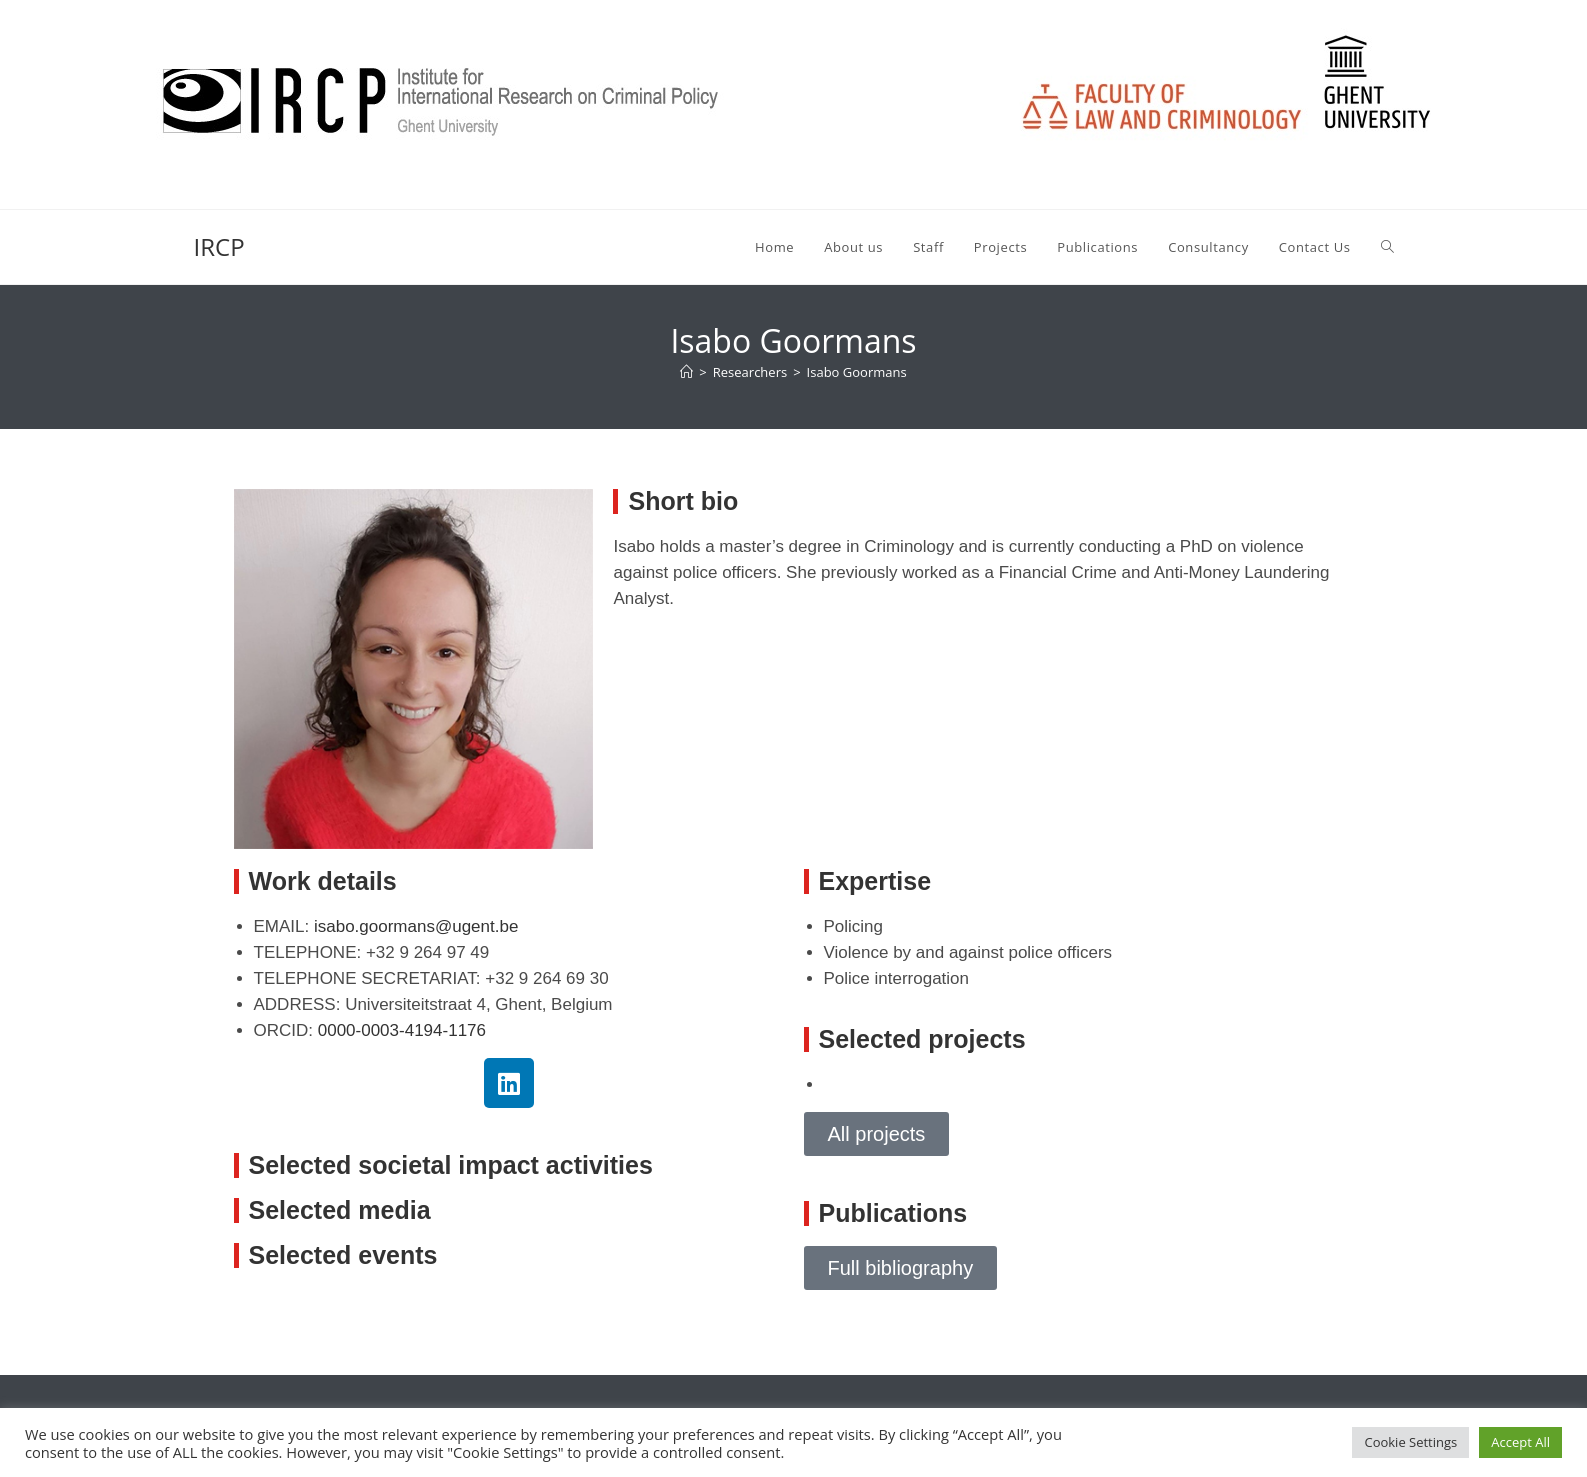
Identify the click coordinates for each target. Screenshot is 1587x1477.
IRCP (219, 246)
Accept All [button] (1520, 1442)
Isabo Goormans (857, 372)
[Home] (686, 372)
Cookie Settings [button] (1410, 1442)
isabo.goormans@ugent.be (416, 926)
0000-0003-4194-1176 (402, 1030)
